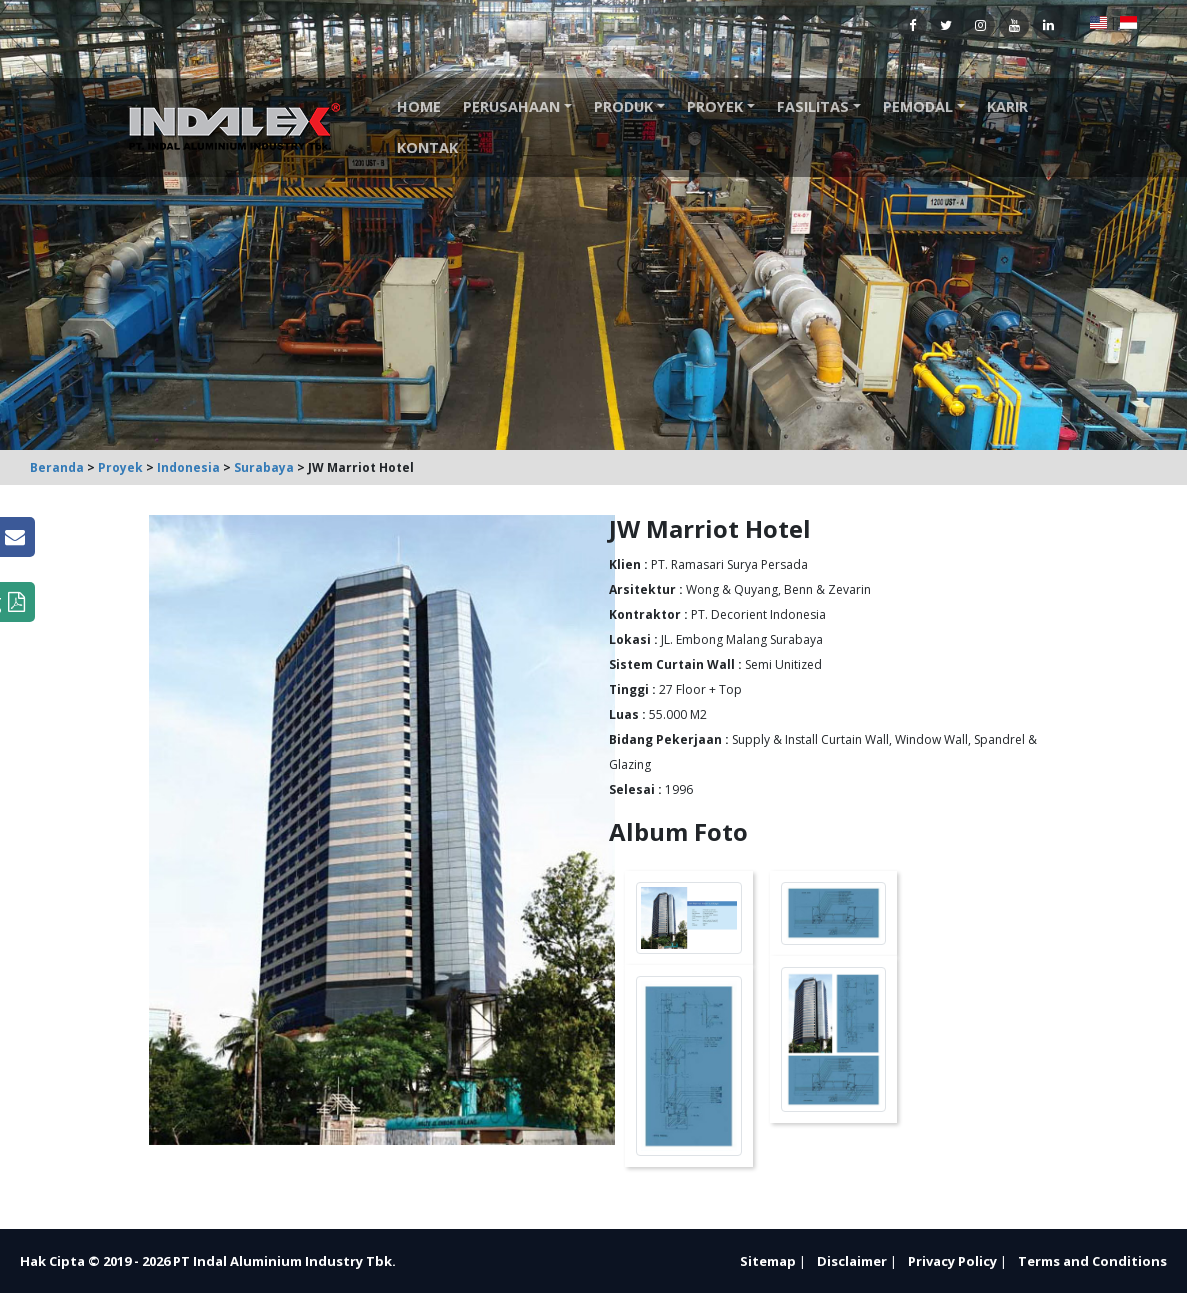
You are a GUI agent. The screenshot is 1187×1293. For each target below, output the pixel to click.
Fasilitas (813, 106)
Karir (1007, 106)
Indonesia (188, 467)
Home (419, 106)
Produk (623, 106)
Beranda (57, 467)
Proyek (715, 106)
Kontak (427, 147)
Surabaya (264, 467)
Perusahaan (511, 106)
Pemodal (918, 106)
